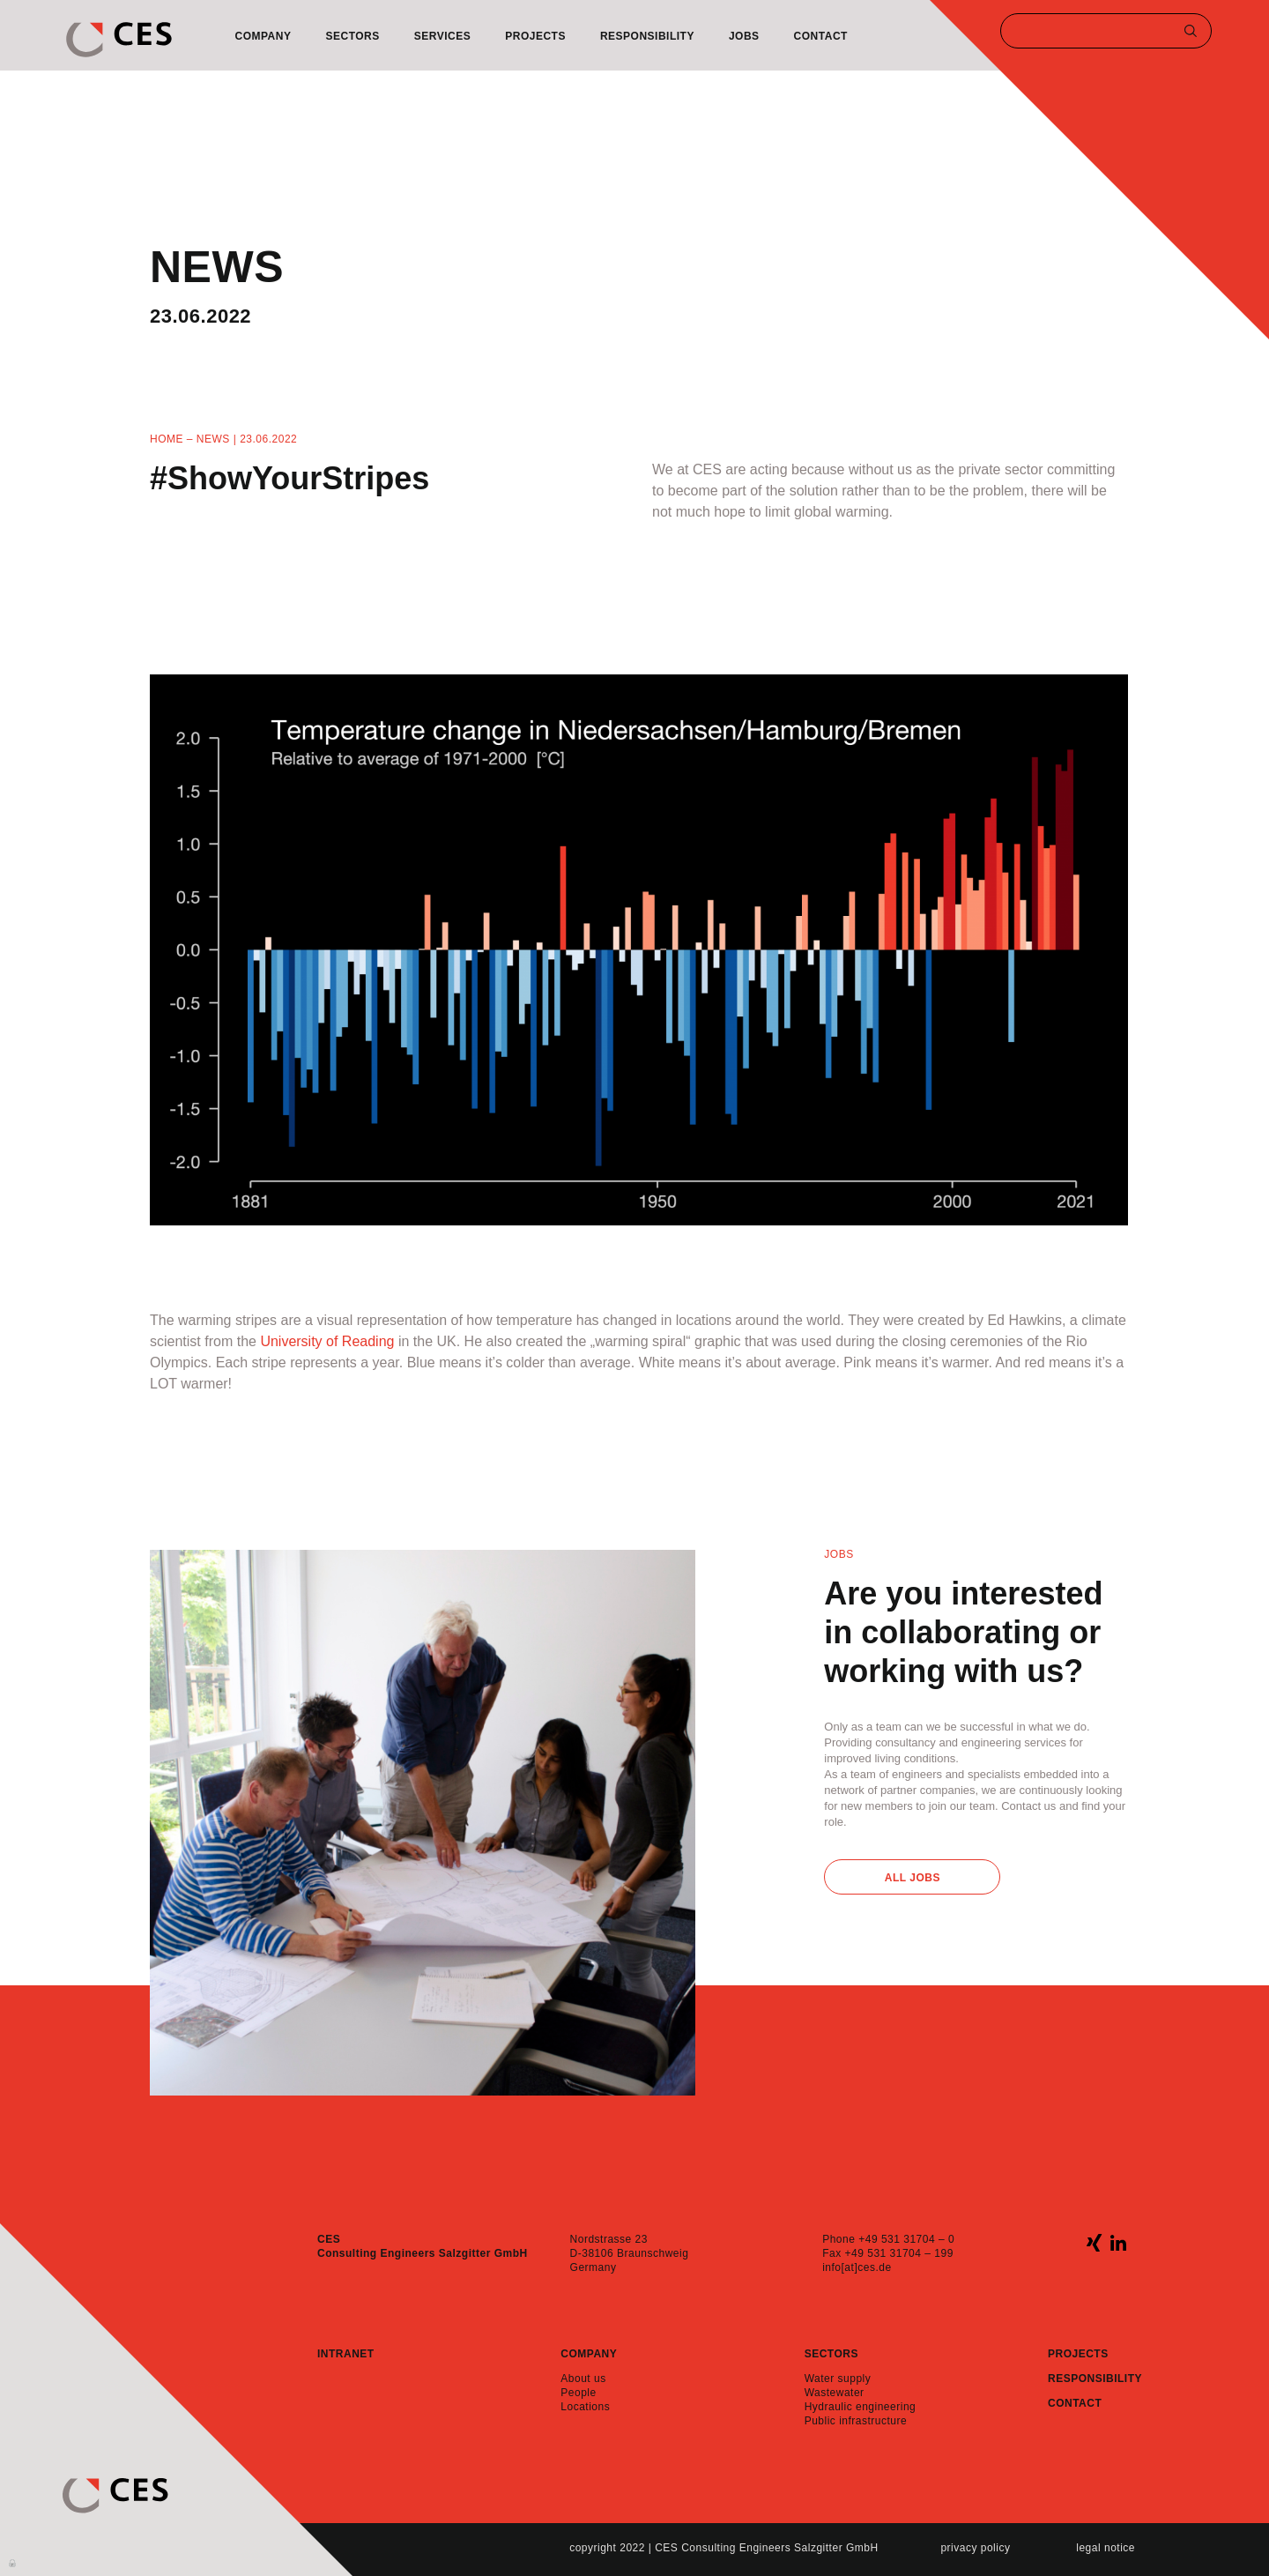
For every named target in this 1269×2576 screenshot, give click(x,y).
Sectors (352, 36)
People (578, 2392)
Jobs (744, 36)
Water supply (838, 2378)
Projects (535, 36)
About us (582, 2378)
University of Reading (327, 1341)
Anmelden (13, 2562)
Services (442, 36)
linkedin (1118, 2242)
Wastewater (835, 2392)
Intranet (346, 2354)
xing (1094, 2242)
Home (166, 439)
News (213, 439)
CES (119, 39)
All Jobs (912, 1878)
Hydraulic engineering (860, 2407)
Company (263, 36)
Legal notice (1105, 2548)
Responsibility (647, 36)
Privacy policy (975, 2548)
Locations (585, 2407)
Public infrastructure (856, 2421)
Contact (821, 36)
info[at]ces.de (856, 2267)
